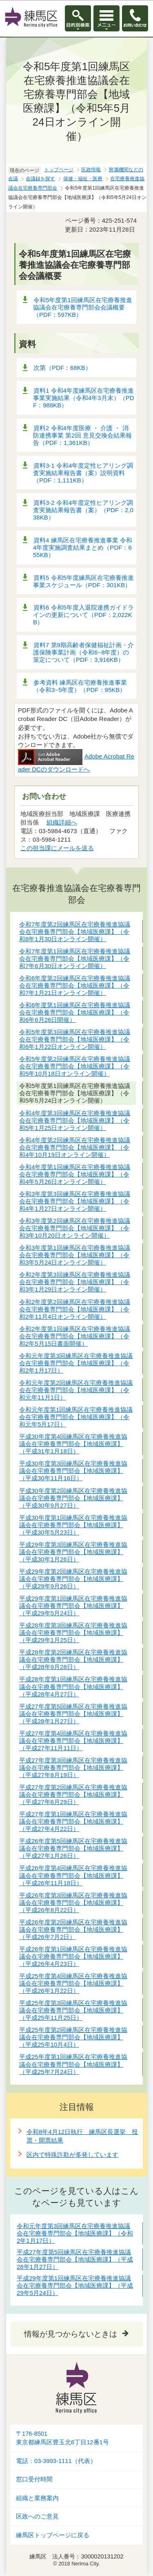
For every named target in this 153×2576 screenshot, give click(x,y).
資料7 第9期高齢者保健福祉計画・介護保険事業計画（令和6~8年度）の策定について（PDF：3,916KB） (83, 652)
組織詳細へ (62, 822)
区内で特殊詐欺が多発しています (72, 2154)
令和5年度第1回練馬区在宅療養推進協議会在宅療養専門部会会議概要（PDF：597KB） (82, 307)
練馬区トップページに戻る (52, 2535)
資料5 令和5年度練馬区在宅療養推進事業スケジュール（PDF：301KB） (83, 581)
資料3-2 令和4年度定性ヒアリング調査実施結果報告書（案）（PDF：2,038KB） (83, 510)
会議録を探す (40, 178)
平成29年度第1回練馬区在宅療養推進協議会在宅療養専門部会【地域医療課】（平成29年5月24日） (75, 2285)
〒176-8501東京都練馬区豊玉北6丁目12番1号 (62, 2438)
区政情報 (91, 169)
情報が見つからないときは (70, 2334)
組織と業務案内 (37, 2498)
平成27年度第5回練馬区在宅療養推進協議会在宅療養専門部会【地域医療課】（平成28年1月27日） (75, 2259)
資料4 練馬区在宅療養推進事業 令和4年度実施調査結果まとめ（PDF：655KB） (82, 547)
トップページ (58, 169)
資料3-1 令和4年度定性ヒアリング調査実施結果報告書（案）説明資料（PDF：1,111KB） (83, 473)
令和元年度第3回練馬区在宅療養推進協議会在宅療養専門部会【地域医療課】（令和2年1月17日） (75, 2233)
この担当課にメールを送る (57, 848)
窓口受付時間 (34, 2479)
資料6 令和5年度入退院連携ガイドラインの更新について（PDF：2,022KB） (83, 615)
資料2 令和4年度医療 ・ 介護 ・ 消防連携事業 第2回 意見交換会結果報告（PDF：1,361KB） (82, 435)
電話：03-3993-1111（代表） (56, 2461)
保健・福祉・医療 (82, 178)
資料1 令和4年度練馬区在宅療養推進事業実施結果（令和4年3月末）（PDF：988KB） (83, 398)
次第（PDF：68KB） (62, 367)
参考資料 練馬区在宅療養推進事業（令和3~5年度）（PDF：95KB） (80, 686)
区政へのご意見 (37, 2516)
